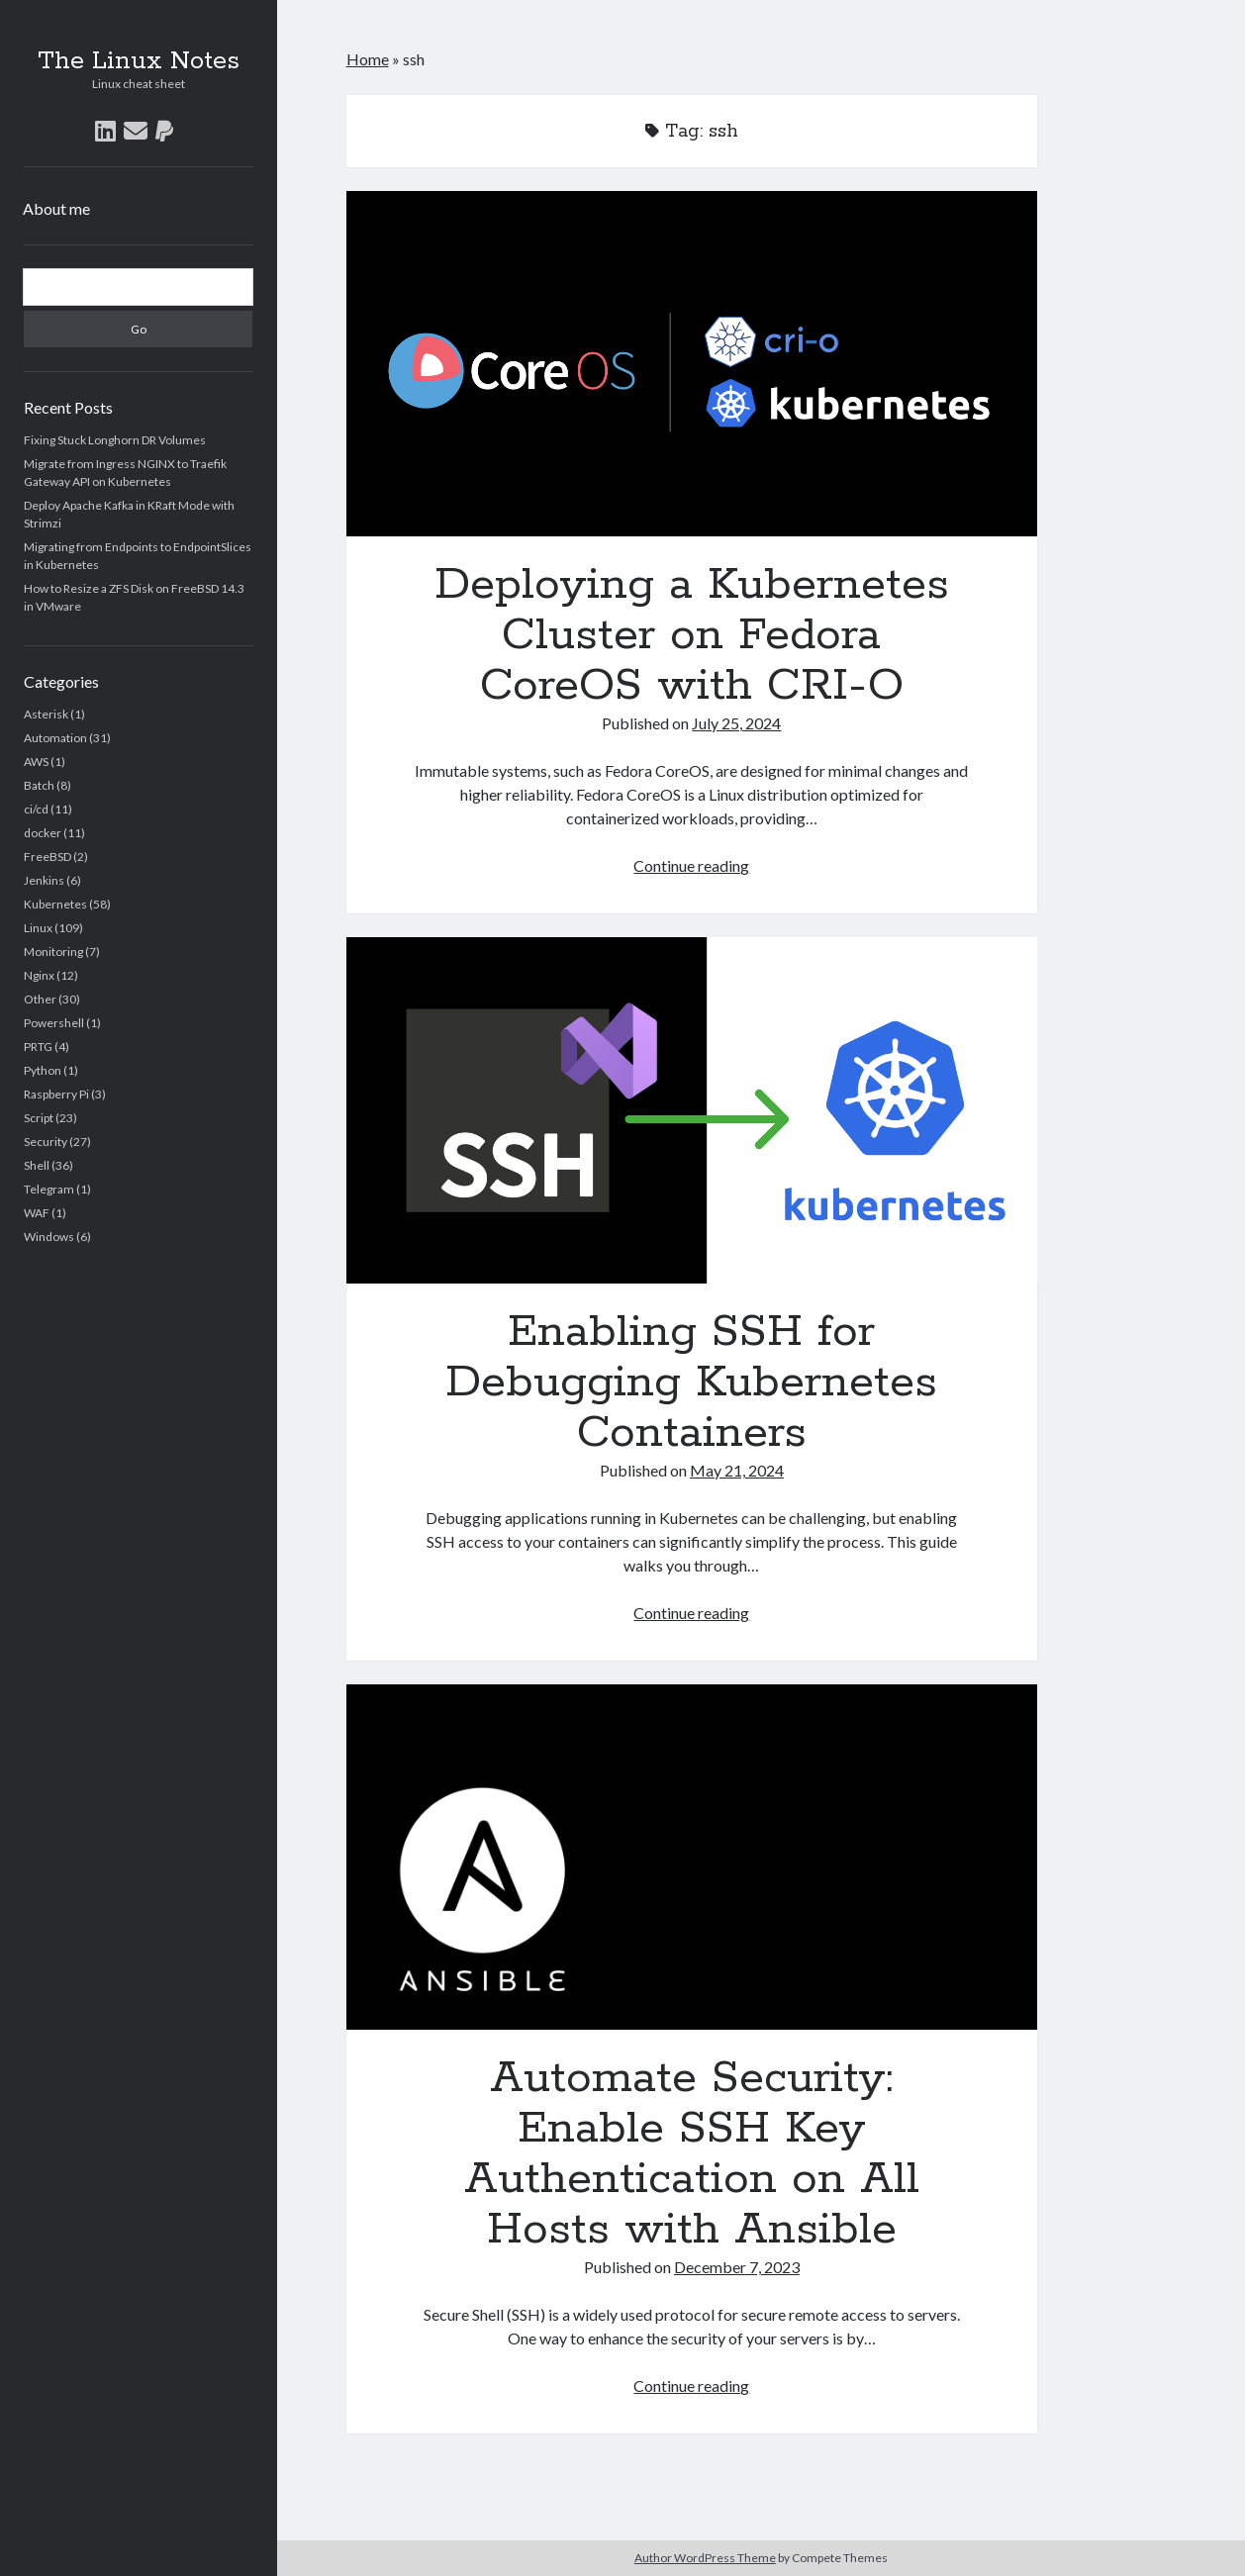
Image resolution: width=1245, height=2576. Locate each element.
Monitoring (53, 951)
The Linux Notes (138, 61)
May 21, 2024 (737, 1470)
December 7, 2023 (737, 2266)
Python (42, 1070)
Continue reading (691, 865)
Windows (49, 1236)
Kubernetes (55, 904)
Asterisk (46, 714)
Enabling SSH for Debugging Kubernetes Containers (692, 1110)
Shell (36, 1165)
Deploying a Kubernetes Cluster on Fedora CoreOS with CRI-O (692, 363)
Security (45, 1141)
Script (38, 1117)
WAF (36, 1212)
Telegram (49, 1189)
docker (42, 832)
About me (56, 208)
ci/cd (36, 809)
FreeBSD (47, 856)
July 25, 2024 (736, 723)
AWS (36, 761)
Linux (38, 927)
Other (40, 999)
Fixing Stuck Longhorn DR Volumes (115, 439)
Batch (39, 785)
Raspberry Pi (56, 1094)
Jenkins (44, 880)
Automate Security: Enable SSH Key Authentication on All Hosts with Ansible (692, 1857)
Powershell (54, 1022)
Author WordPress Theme (705, 2557)
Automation (55, 737)
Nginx (39, 975)
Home (367, 58)
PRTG (38, 1046)
